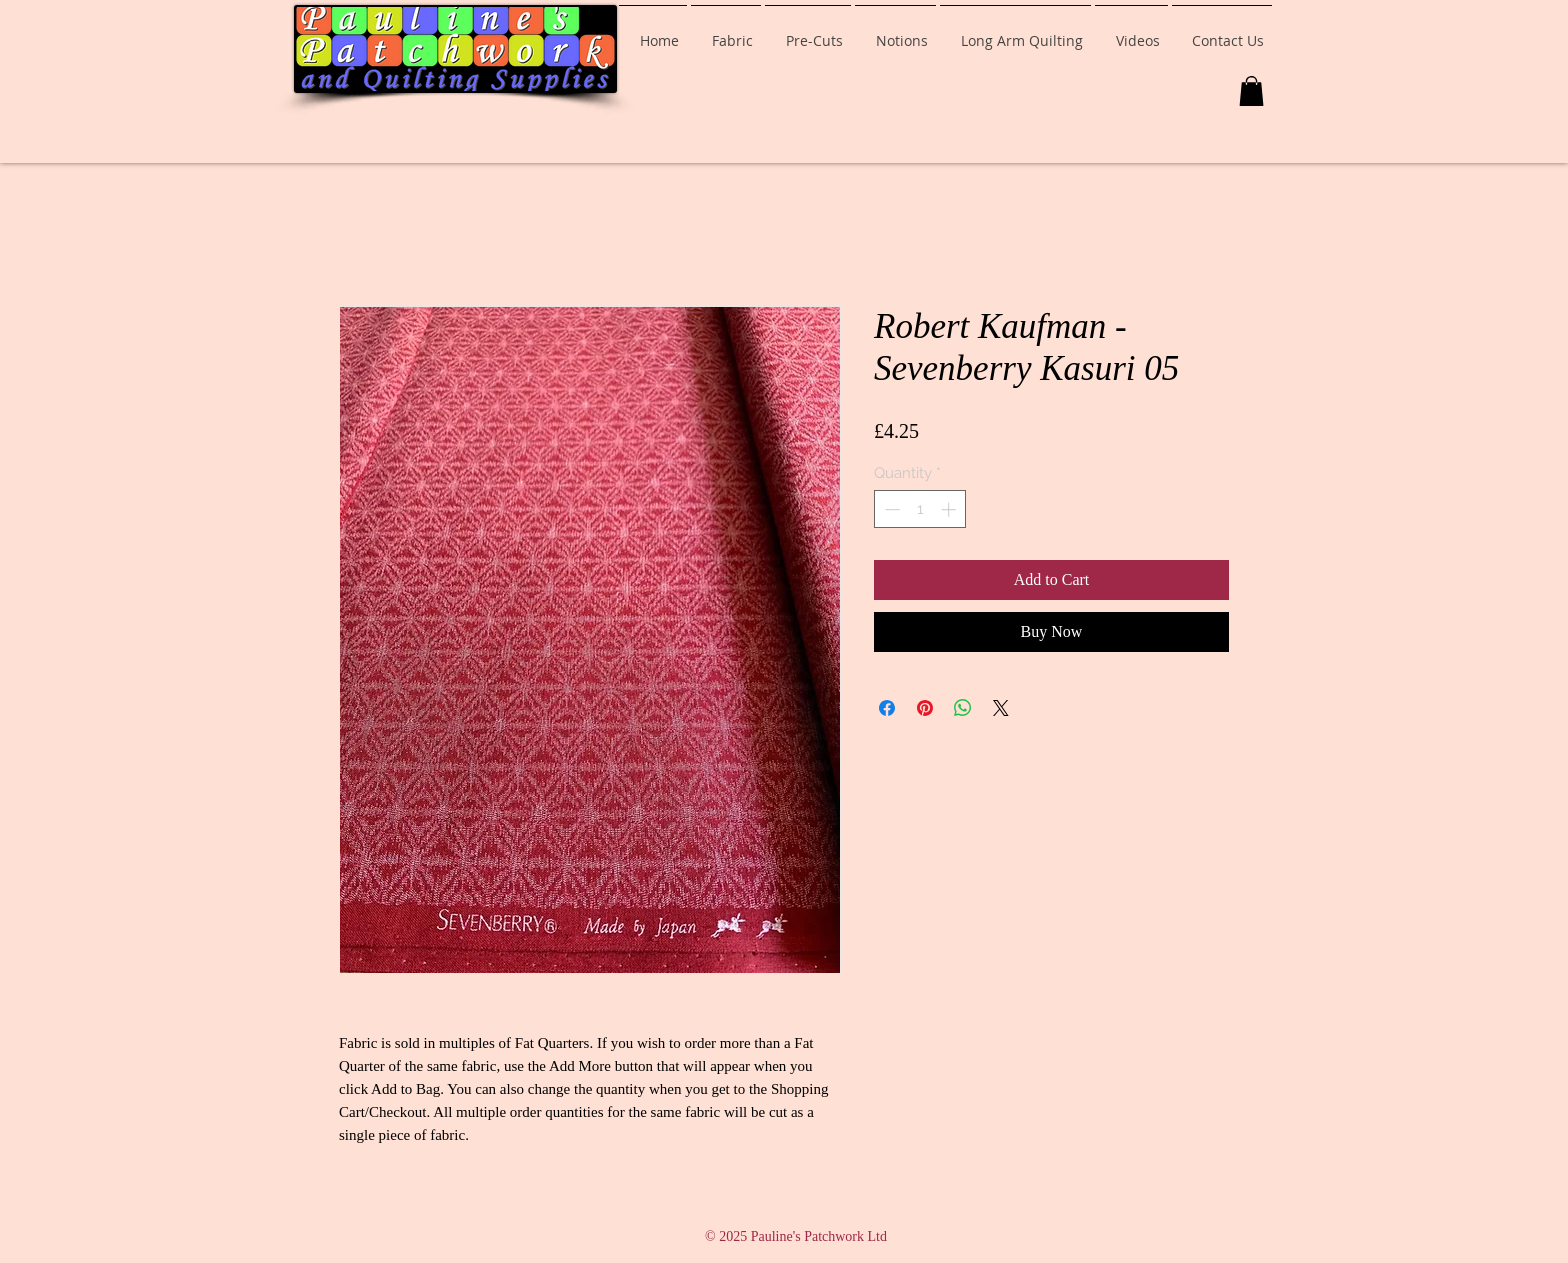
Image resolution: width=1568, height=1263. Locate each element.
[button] (1251, 91)
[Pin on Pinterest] (925, 708)
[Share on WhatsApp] (963, 708)
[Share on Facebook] (887, 708)
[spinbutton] (920, 509)
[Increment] (950, 509)
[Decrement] (890, 509)
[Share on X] (1001, 708)
